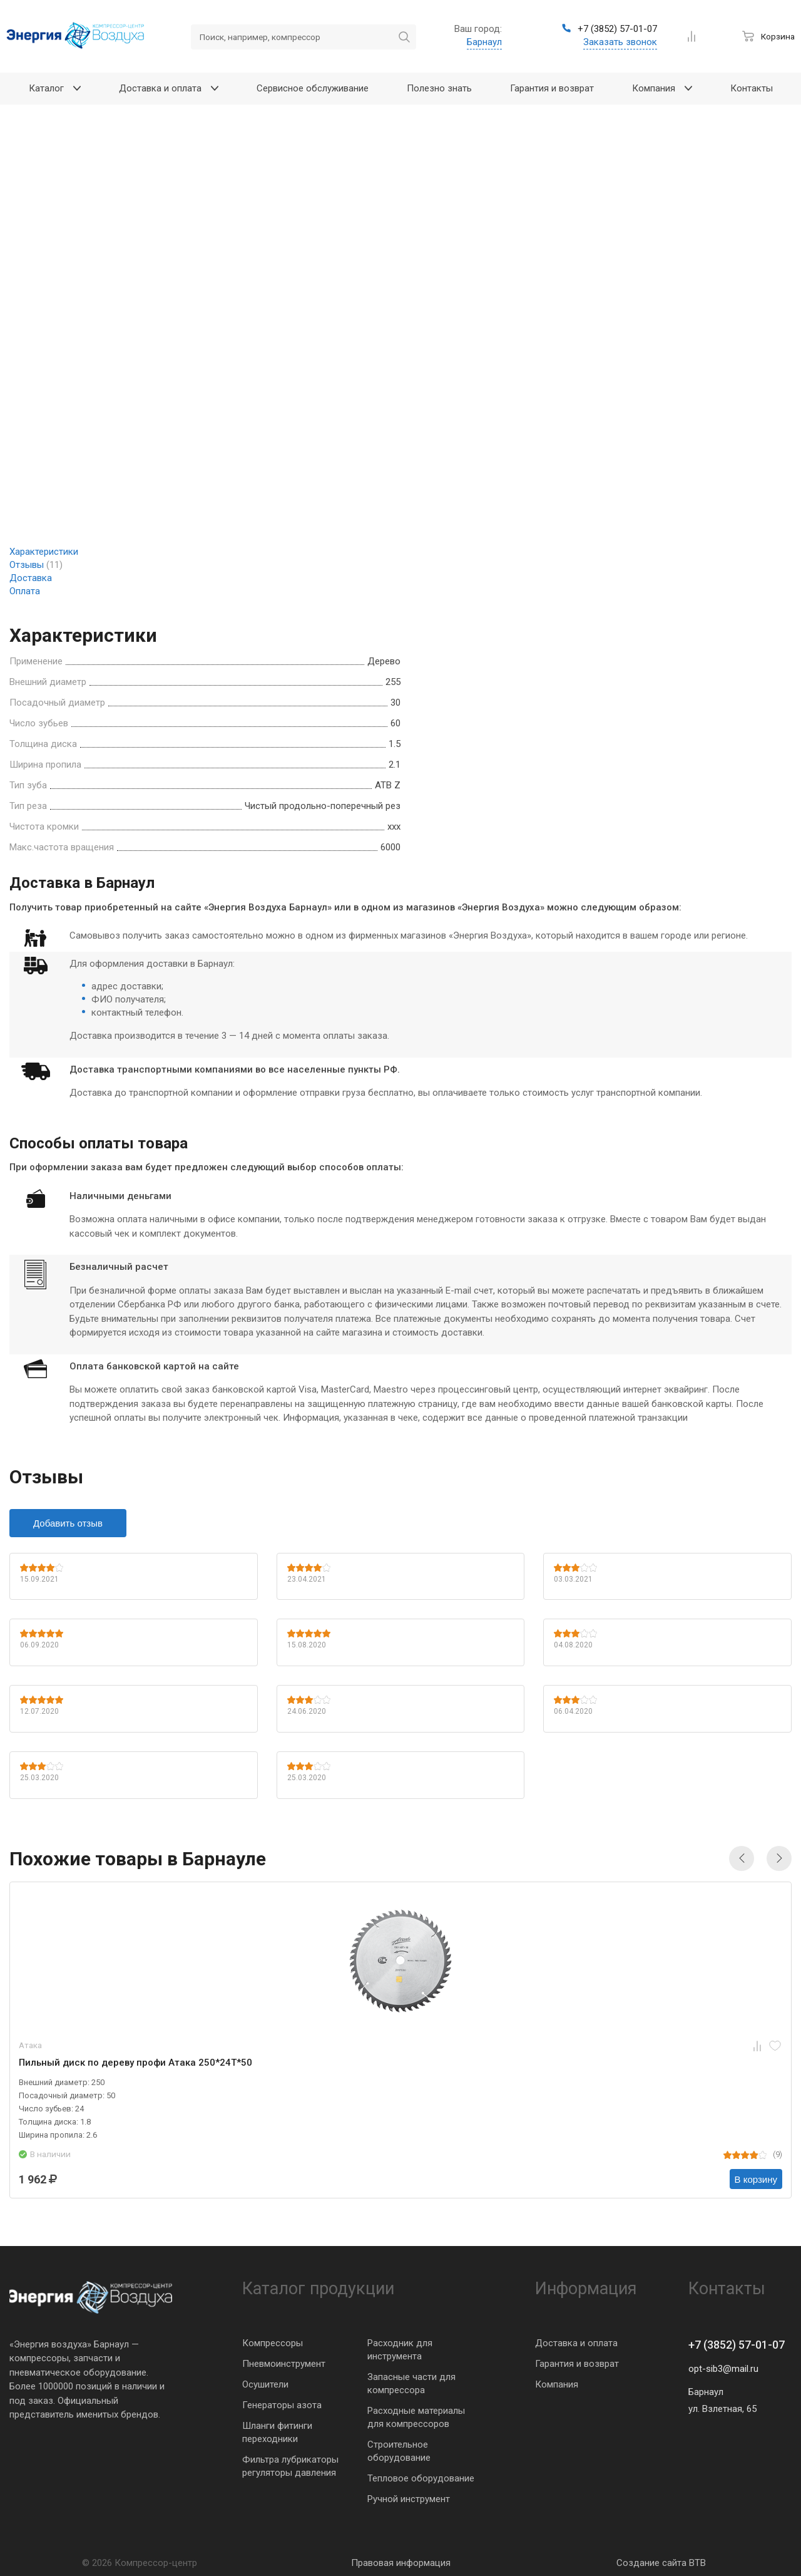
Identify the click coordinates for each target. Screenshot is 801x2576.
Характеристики (43, 551)
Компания (556, 2384)
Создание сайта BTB (661, 2562)
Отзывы (36, 564)
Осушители (265, 2384)
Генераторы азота (282, 2405)
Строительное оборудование (399, 2451)
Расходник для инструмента (399, 2349)
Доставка (30, 578)
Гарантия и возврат (577, 2363)
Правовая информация (401, 2562)
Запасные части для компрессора (411, 2383)
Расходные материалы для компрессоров (416, 2417)
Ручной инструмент (408, 2499)
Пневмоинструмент (283, 2363)
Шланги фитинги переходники (277, 2432)
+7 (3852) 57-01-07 (736, 2344)
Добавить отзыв (68, 1523)
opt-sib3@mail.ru (723, 2368)
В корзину (756, 2179)
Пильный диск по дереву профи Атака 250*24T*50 (135, 2062)
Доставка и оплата (576, 2343)
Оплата (24, 591)
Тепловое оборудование (420, 2478)
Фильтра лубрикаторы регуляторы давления (290, 2466)
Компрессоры (272, 2343)
